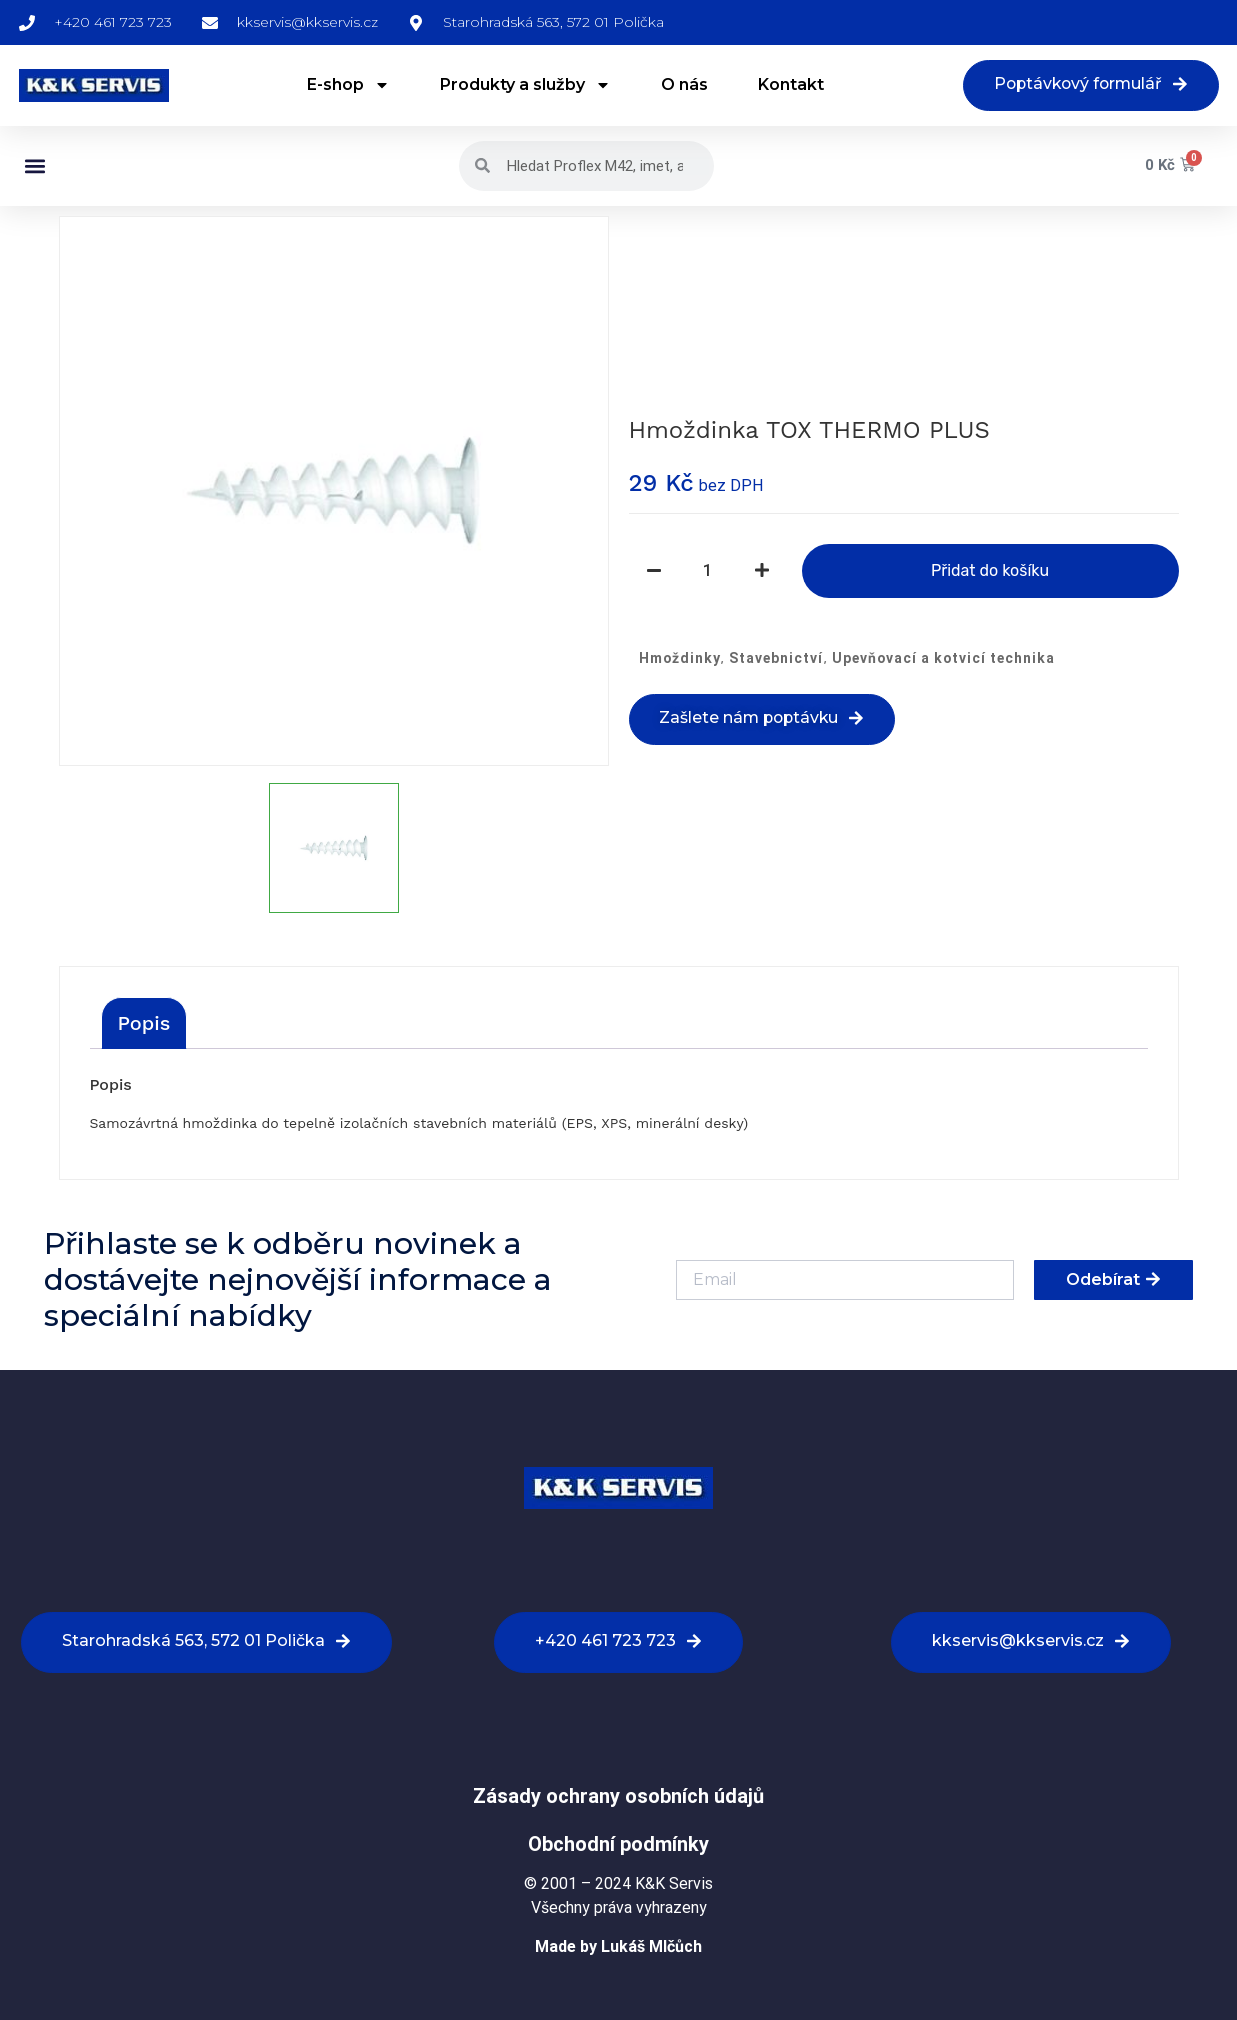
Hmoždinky (680, 659)
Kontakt (788, 85)
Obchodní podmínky (618, 1845)
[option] (334, 491)
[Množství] (708, 572)
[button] (35, 166)
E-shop (345, 86)
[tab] (144, 1023)
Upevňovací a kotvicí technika (943, 659)
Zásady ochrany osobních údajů (618, 1797)
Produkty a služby (522, 86)
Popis (144, 1023)
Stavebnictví (776, 659)
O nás (681, 85)
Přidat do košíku (990, 571)
